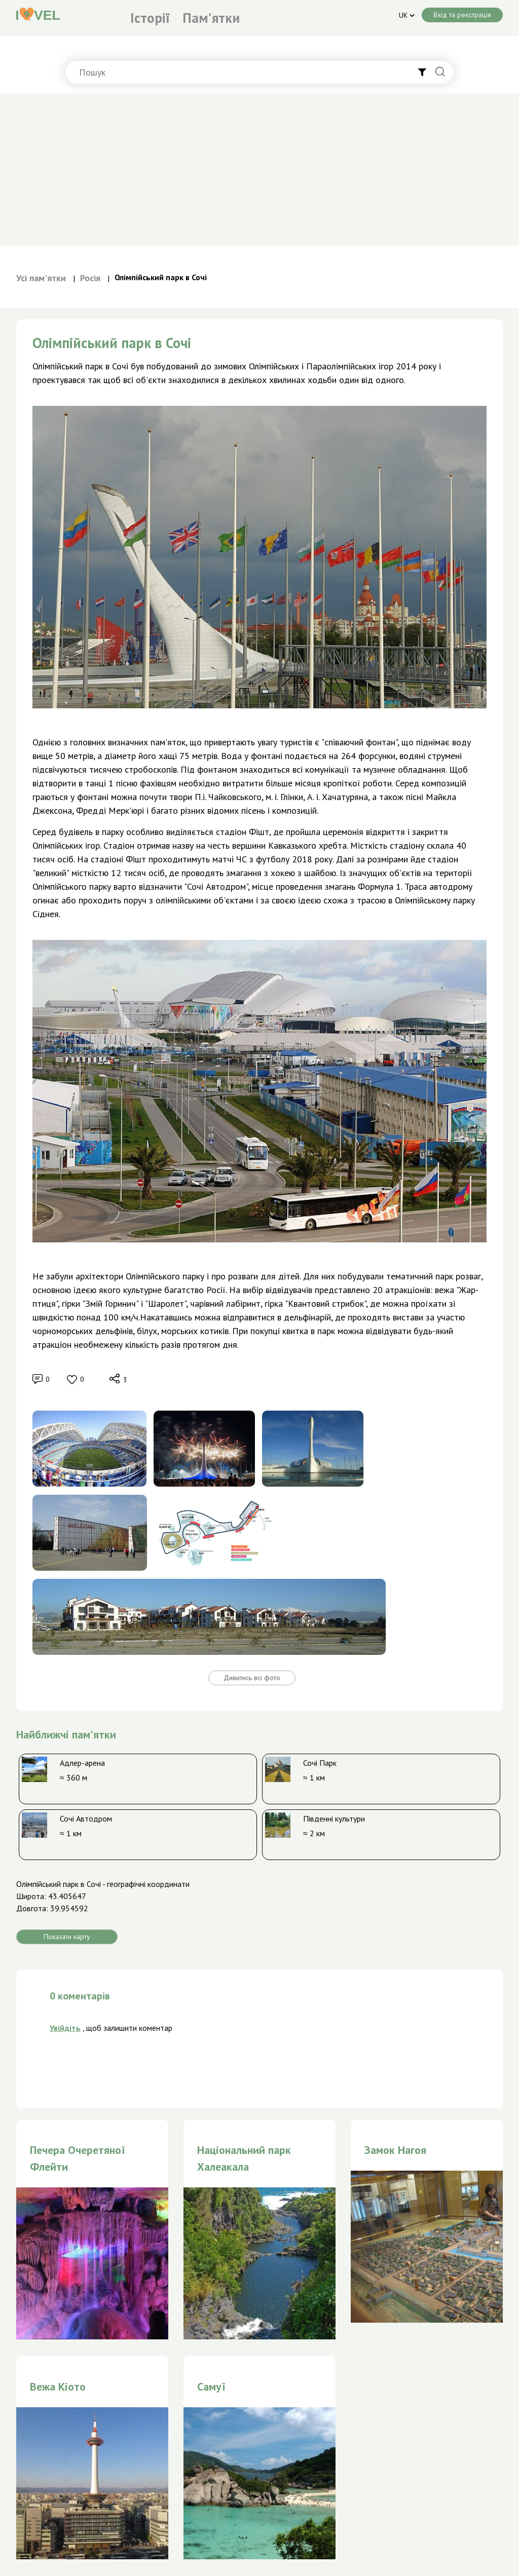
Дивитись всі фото (252, 1677)
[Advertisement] (259, 170)
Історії (150, 17)
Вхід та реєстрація (462, 14)
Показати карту (67, 1936)
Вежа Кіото (58, 2386)
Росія (90, 278)
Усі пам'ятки (41, 278)
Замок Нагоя (395, 2150)
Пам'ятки (211, 17)
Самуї (211, 2386)
